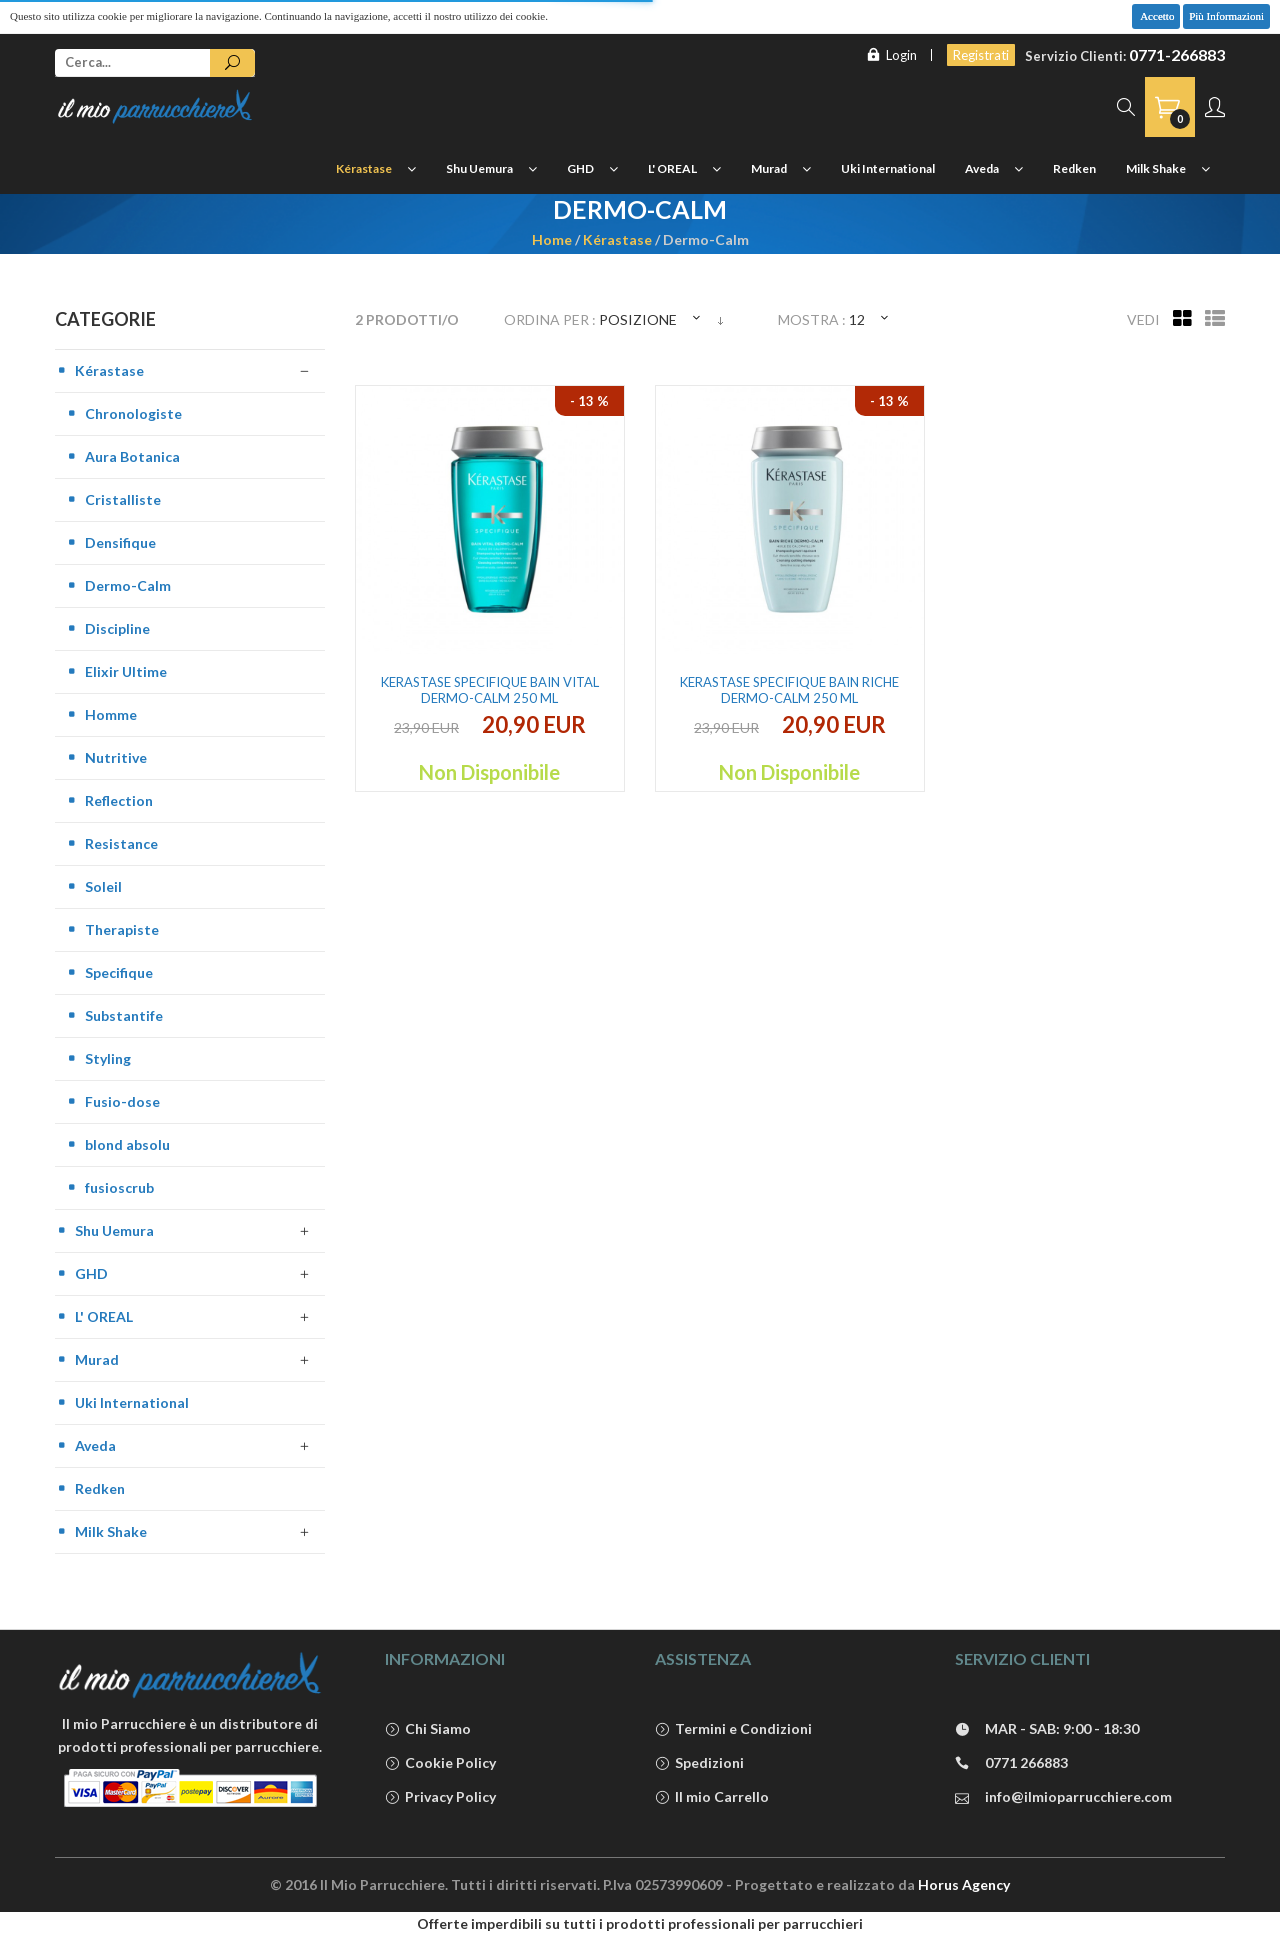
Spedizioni (699, 1763)
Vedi (1143, 319)
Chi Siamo (428, 1729)
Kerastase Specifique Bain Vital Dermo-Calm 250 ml (490, 690)
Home (552, 239)
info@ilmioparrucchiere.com (1063, 1797)
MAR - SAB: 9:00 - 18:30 (1047, 1729)
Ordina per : (550, 319)
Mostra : (812, 319)
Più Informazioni (1226, 16)
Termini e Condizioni (733, 1729)
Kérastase (617, 239)
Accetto (1156, 16)
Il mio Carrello (712, 1797)
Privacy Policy (440, 1797)
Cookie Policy (440, 1763)
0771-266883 (1177, 54)
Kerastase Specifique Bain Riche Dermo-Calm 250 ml (789, 690)
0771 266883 (1011, 1763)
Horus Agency (964, 1884)
